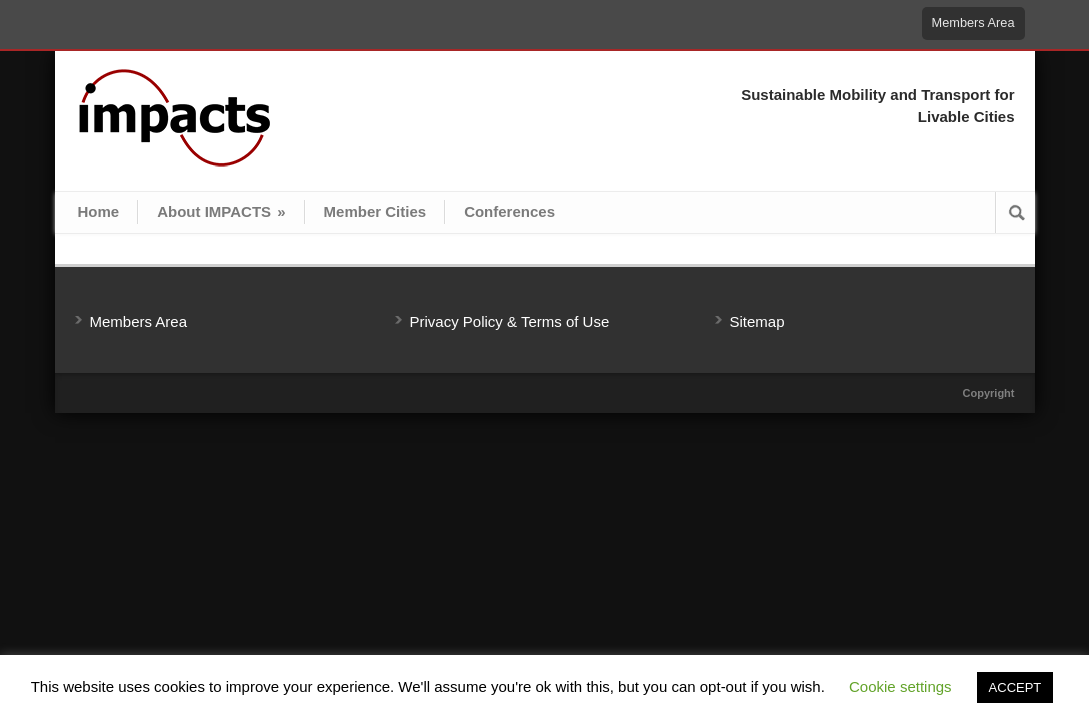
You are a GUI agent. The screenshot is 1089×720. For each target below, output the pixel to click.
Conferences (509, 211)
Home (99, 211)
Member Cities (375, 211)
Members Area (973, 22)
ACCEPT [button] (1015, 687)
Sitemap (757, 321)
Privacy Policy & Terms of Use (510, 321)
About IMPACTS (221, 211)
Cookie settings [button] (900, 686)
